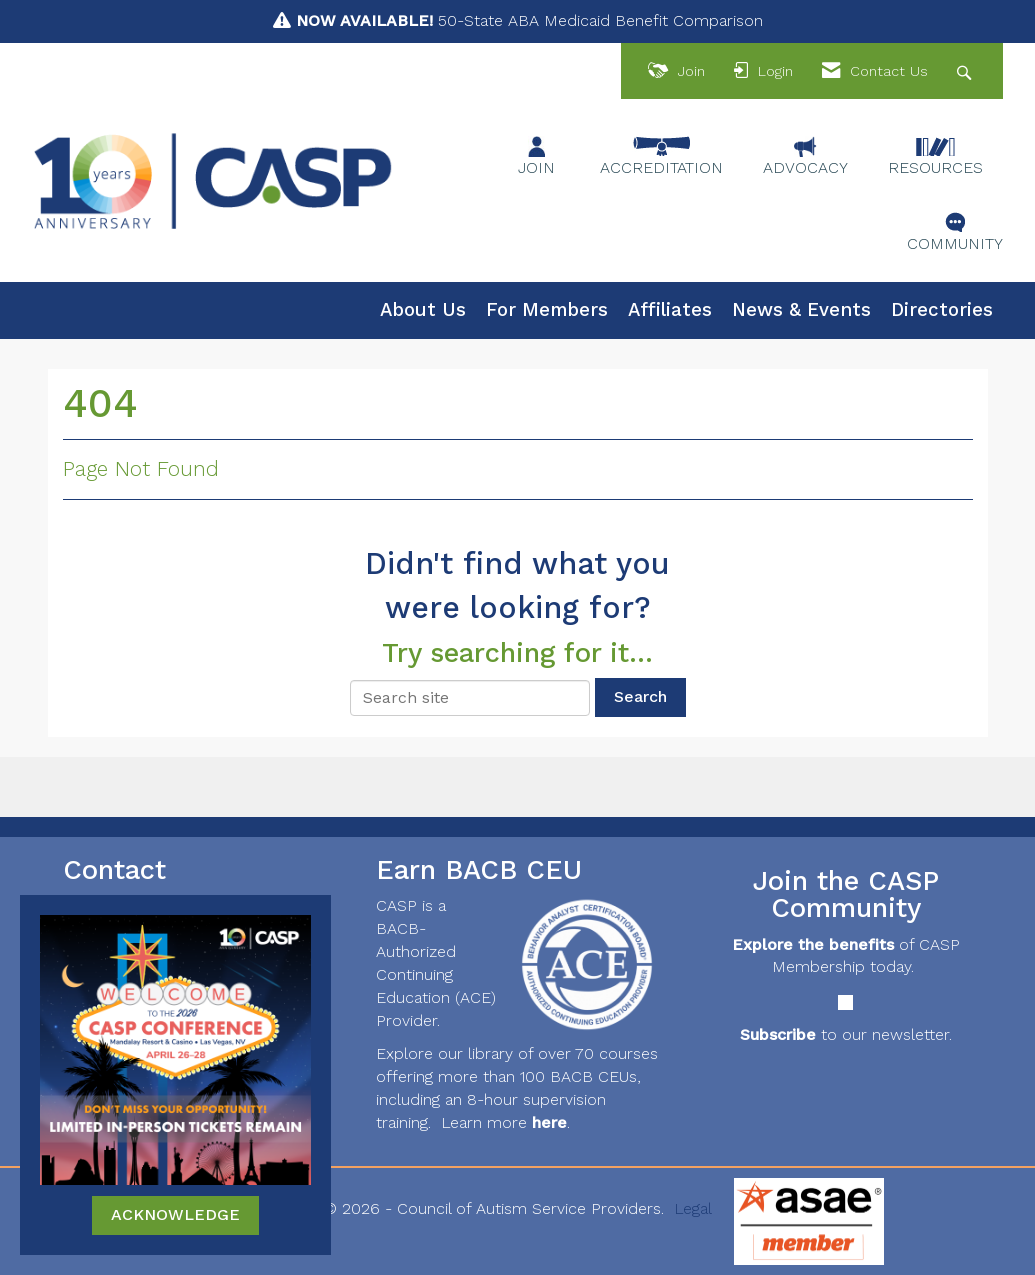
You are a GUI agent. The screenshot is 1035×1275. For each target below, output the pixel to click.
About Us (423, 310)
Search (640, 696)
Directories (942, 310)
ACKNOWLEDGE (175, 1214)
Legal (693, 1208)
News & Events (801, 310)
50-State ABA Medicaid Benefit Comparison (529, 20)
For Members (547, 310)
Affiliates (670, 310)
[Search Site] (966, 71)
